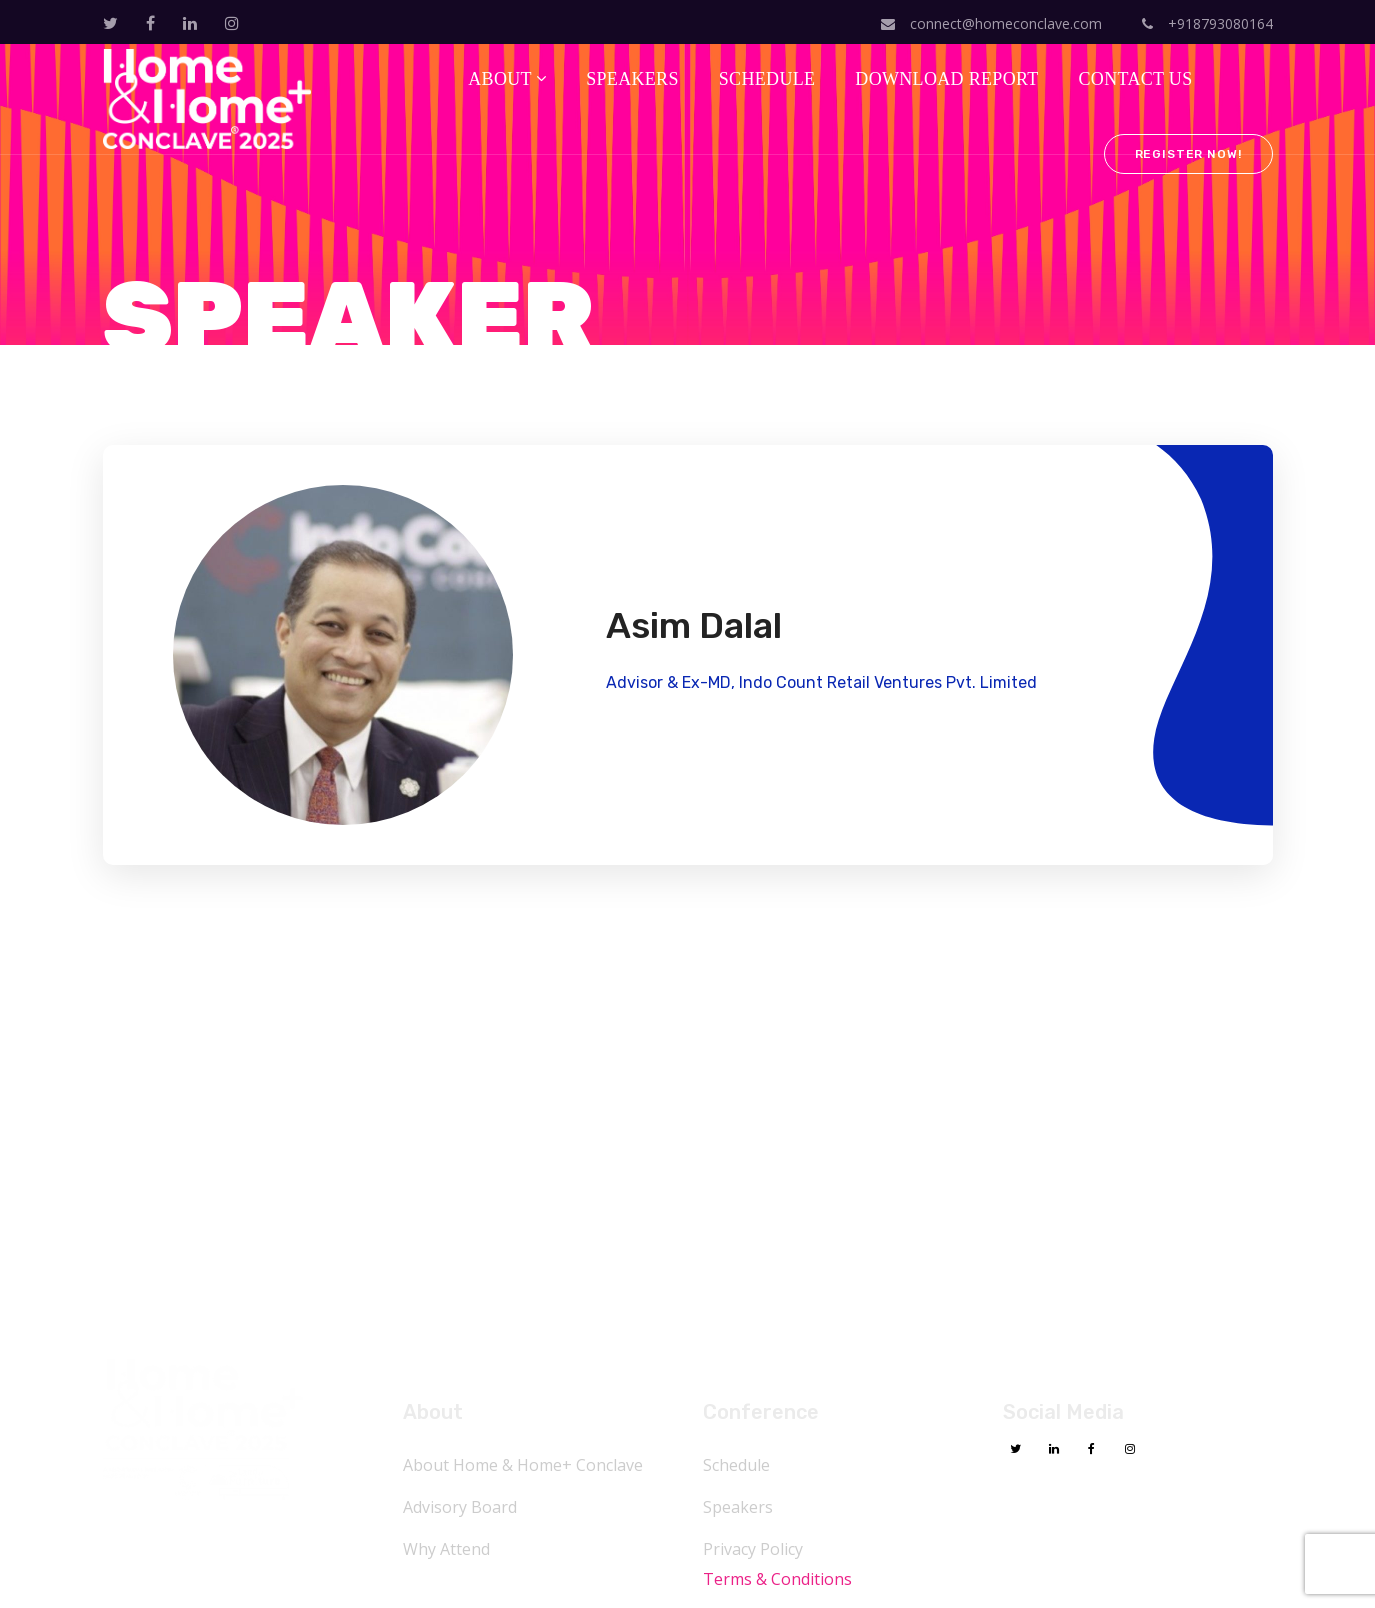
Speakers (738, 1507)
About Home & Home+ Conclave (523, 1465)
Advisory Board (460, 1507)
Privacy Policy (753, 1549)
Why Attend (446, 1549)
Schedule (736, 1465)
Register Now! (1188, 154)
